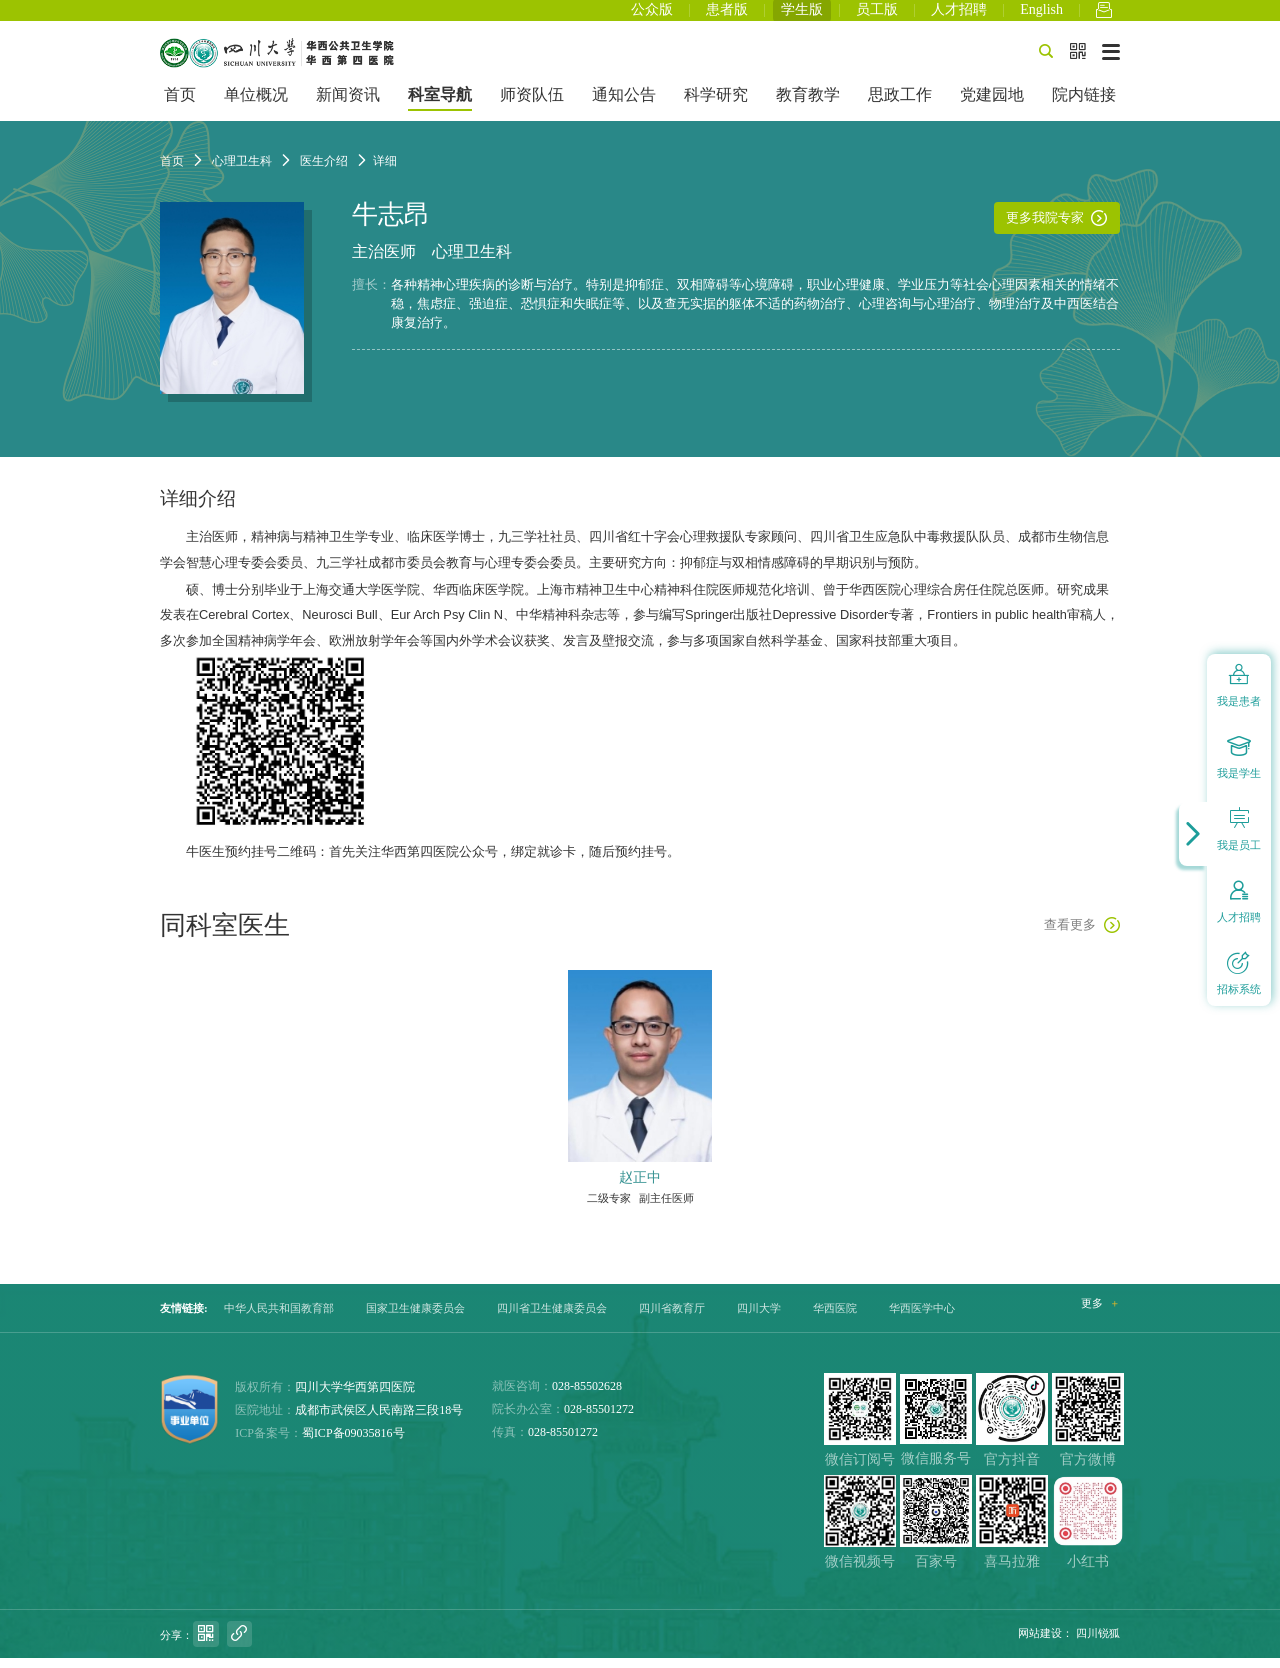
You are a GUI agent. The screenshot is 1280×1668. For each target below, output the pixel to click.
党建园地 (992, 105)
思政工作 (900, 105)
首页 (180, 105)
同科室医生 (225, 935)
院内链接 (1084, 105)
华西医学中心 (922, 1318)
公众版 (652, 15)
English (1041, 15)
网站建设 (1040, 1643)
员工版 (877, 15)
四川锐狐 (1098, 1643)
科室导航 (440, 105)
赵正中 (640, 1187)
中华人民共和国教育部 (279, 1318)
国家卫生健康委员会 (415, 1318)
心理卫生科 (472, 262)
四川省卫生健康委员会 (552, 1318)
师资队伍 (532, 105)
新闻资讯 (348, 105)
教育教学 (808, 105)
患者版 (727, 15)
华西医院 (835, 1318)
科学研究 (716, 105)
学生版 (802, 15)
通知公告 (624, 105)
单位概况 (256, 105)
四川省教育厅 (672, 1318)
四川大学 (759, 1318)
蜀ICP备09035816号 (353, 1443)
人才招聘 (959, 15)
